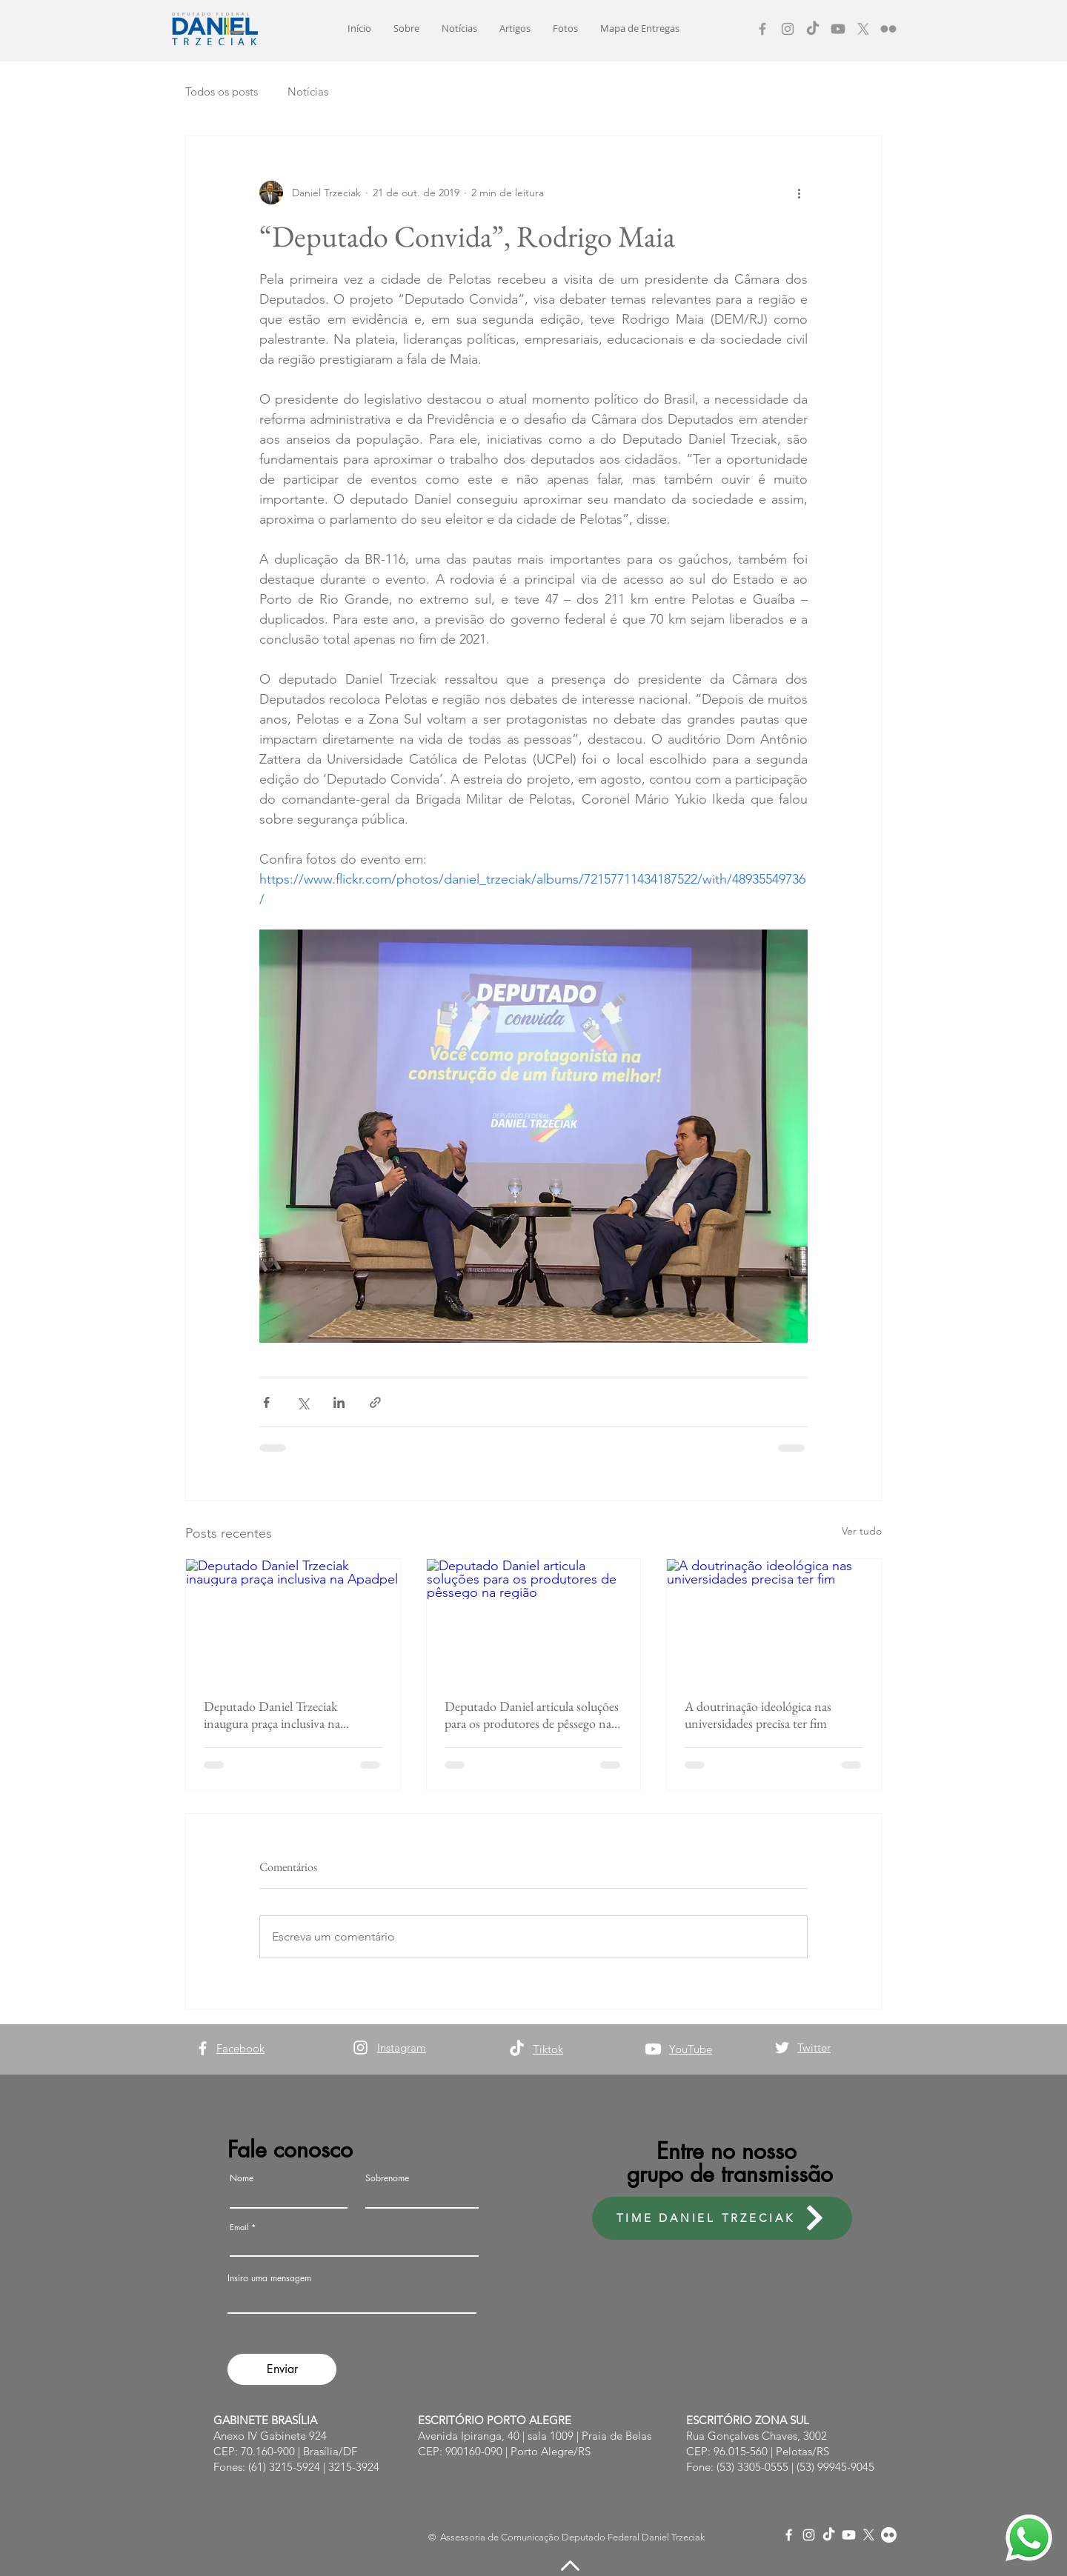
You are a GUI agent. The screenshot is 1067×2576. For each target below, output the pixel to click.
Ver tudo (862, 1531)
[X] (863, 29)
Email (239, 2227)
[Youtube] (838, 29)
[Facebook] (762, 29)
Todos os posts (221, 91)
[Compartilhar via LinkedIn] (339, 1402)
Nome (241, 2178)
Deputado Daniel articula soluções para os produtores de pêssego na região (532, 1715)
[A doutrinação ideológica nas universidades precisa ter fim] (774, 1619)
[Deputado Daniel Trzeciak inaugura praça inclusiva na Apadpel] (293, 1619)
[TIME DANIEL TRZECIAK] (722, 2218)
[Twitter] (782, 2047)
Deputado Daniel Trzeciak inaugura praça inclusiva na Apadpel (272, 1715)
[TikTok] (813, 29)
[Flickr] (888, 29)
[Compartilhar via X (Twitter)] (303, 1402)
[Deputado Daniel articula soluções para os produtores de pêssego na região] (534, 1619)
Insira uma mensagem (269, 2278)
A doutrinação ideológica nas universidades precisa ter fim (758, 1715)
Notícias (307, 91)
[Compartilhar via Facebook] (266, 1402)
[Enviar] (281, 2369)
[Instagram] (788, 29)
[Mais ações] (799, 192)
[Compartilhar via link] (375, 1402)
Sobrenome (387, 2178)
